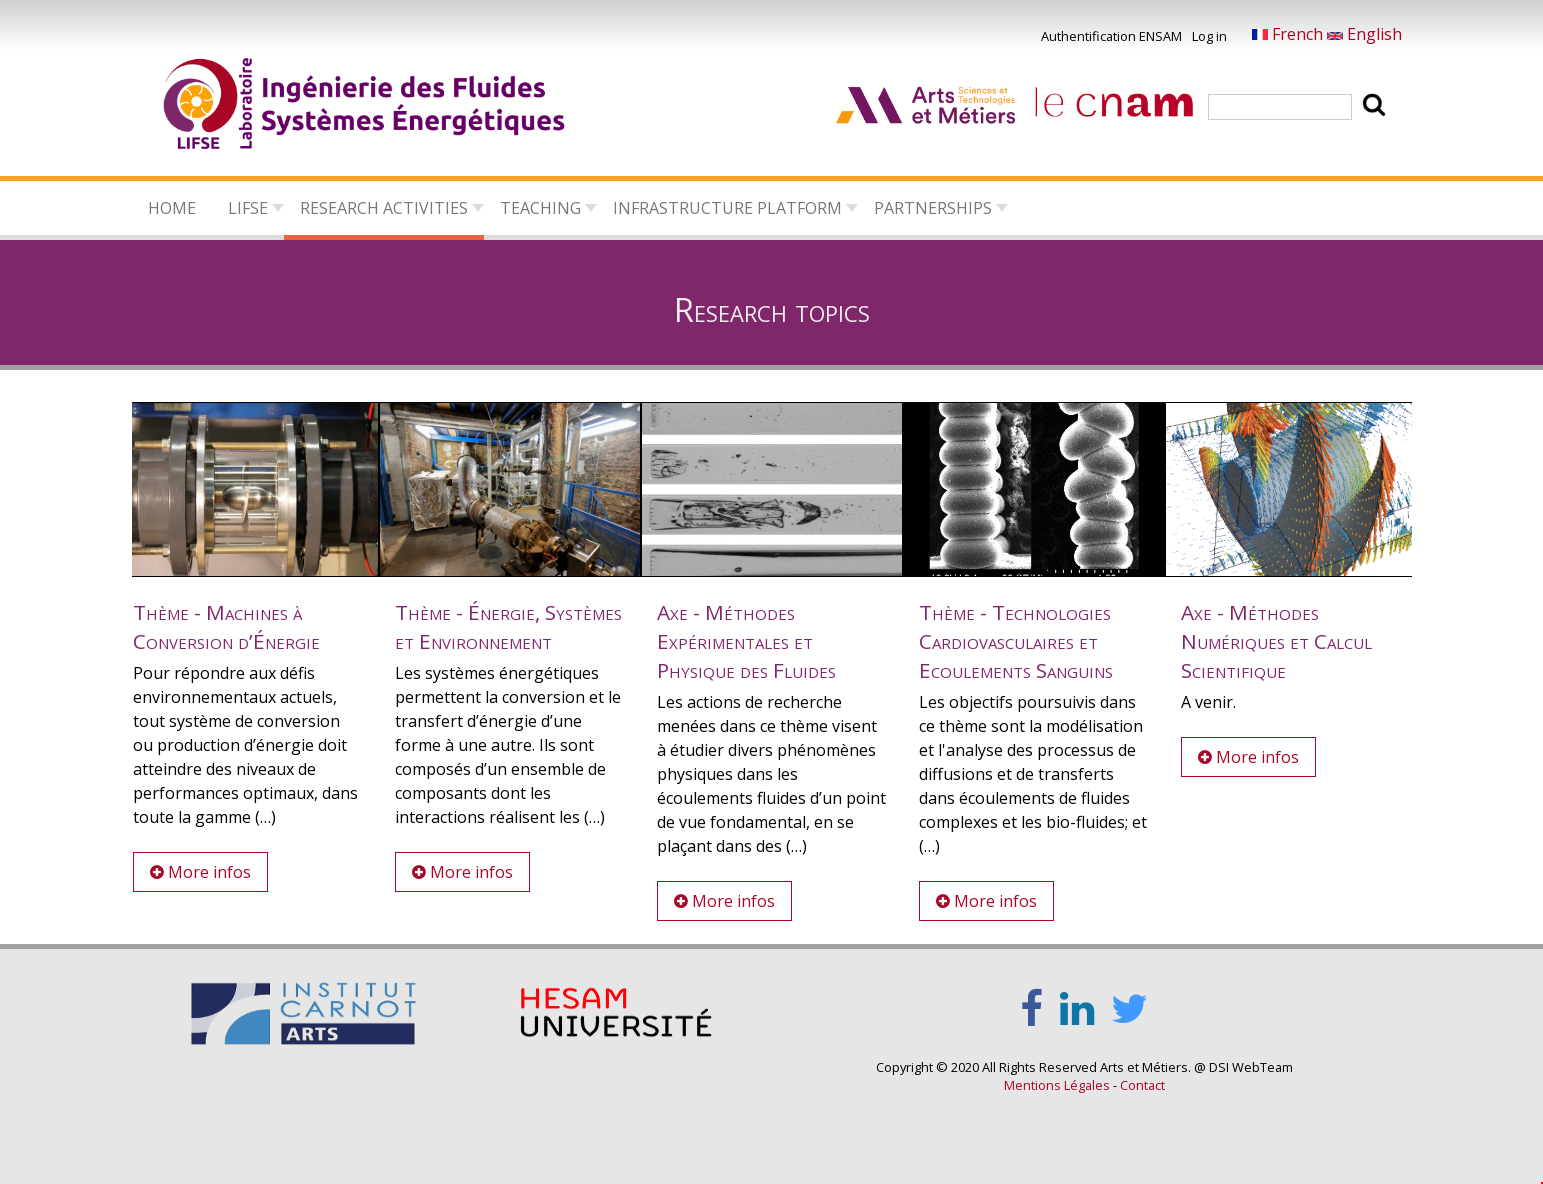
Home (172, 208)
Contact (1142, 1085)
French (1289, 34)
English (1364, 34)
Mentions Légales (1057, 1085)
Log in (1209, 36)
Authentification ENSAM (1111, 36)
